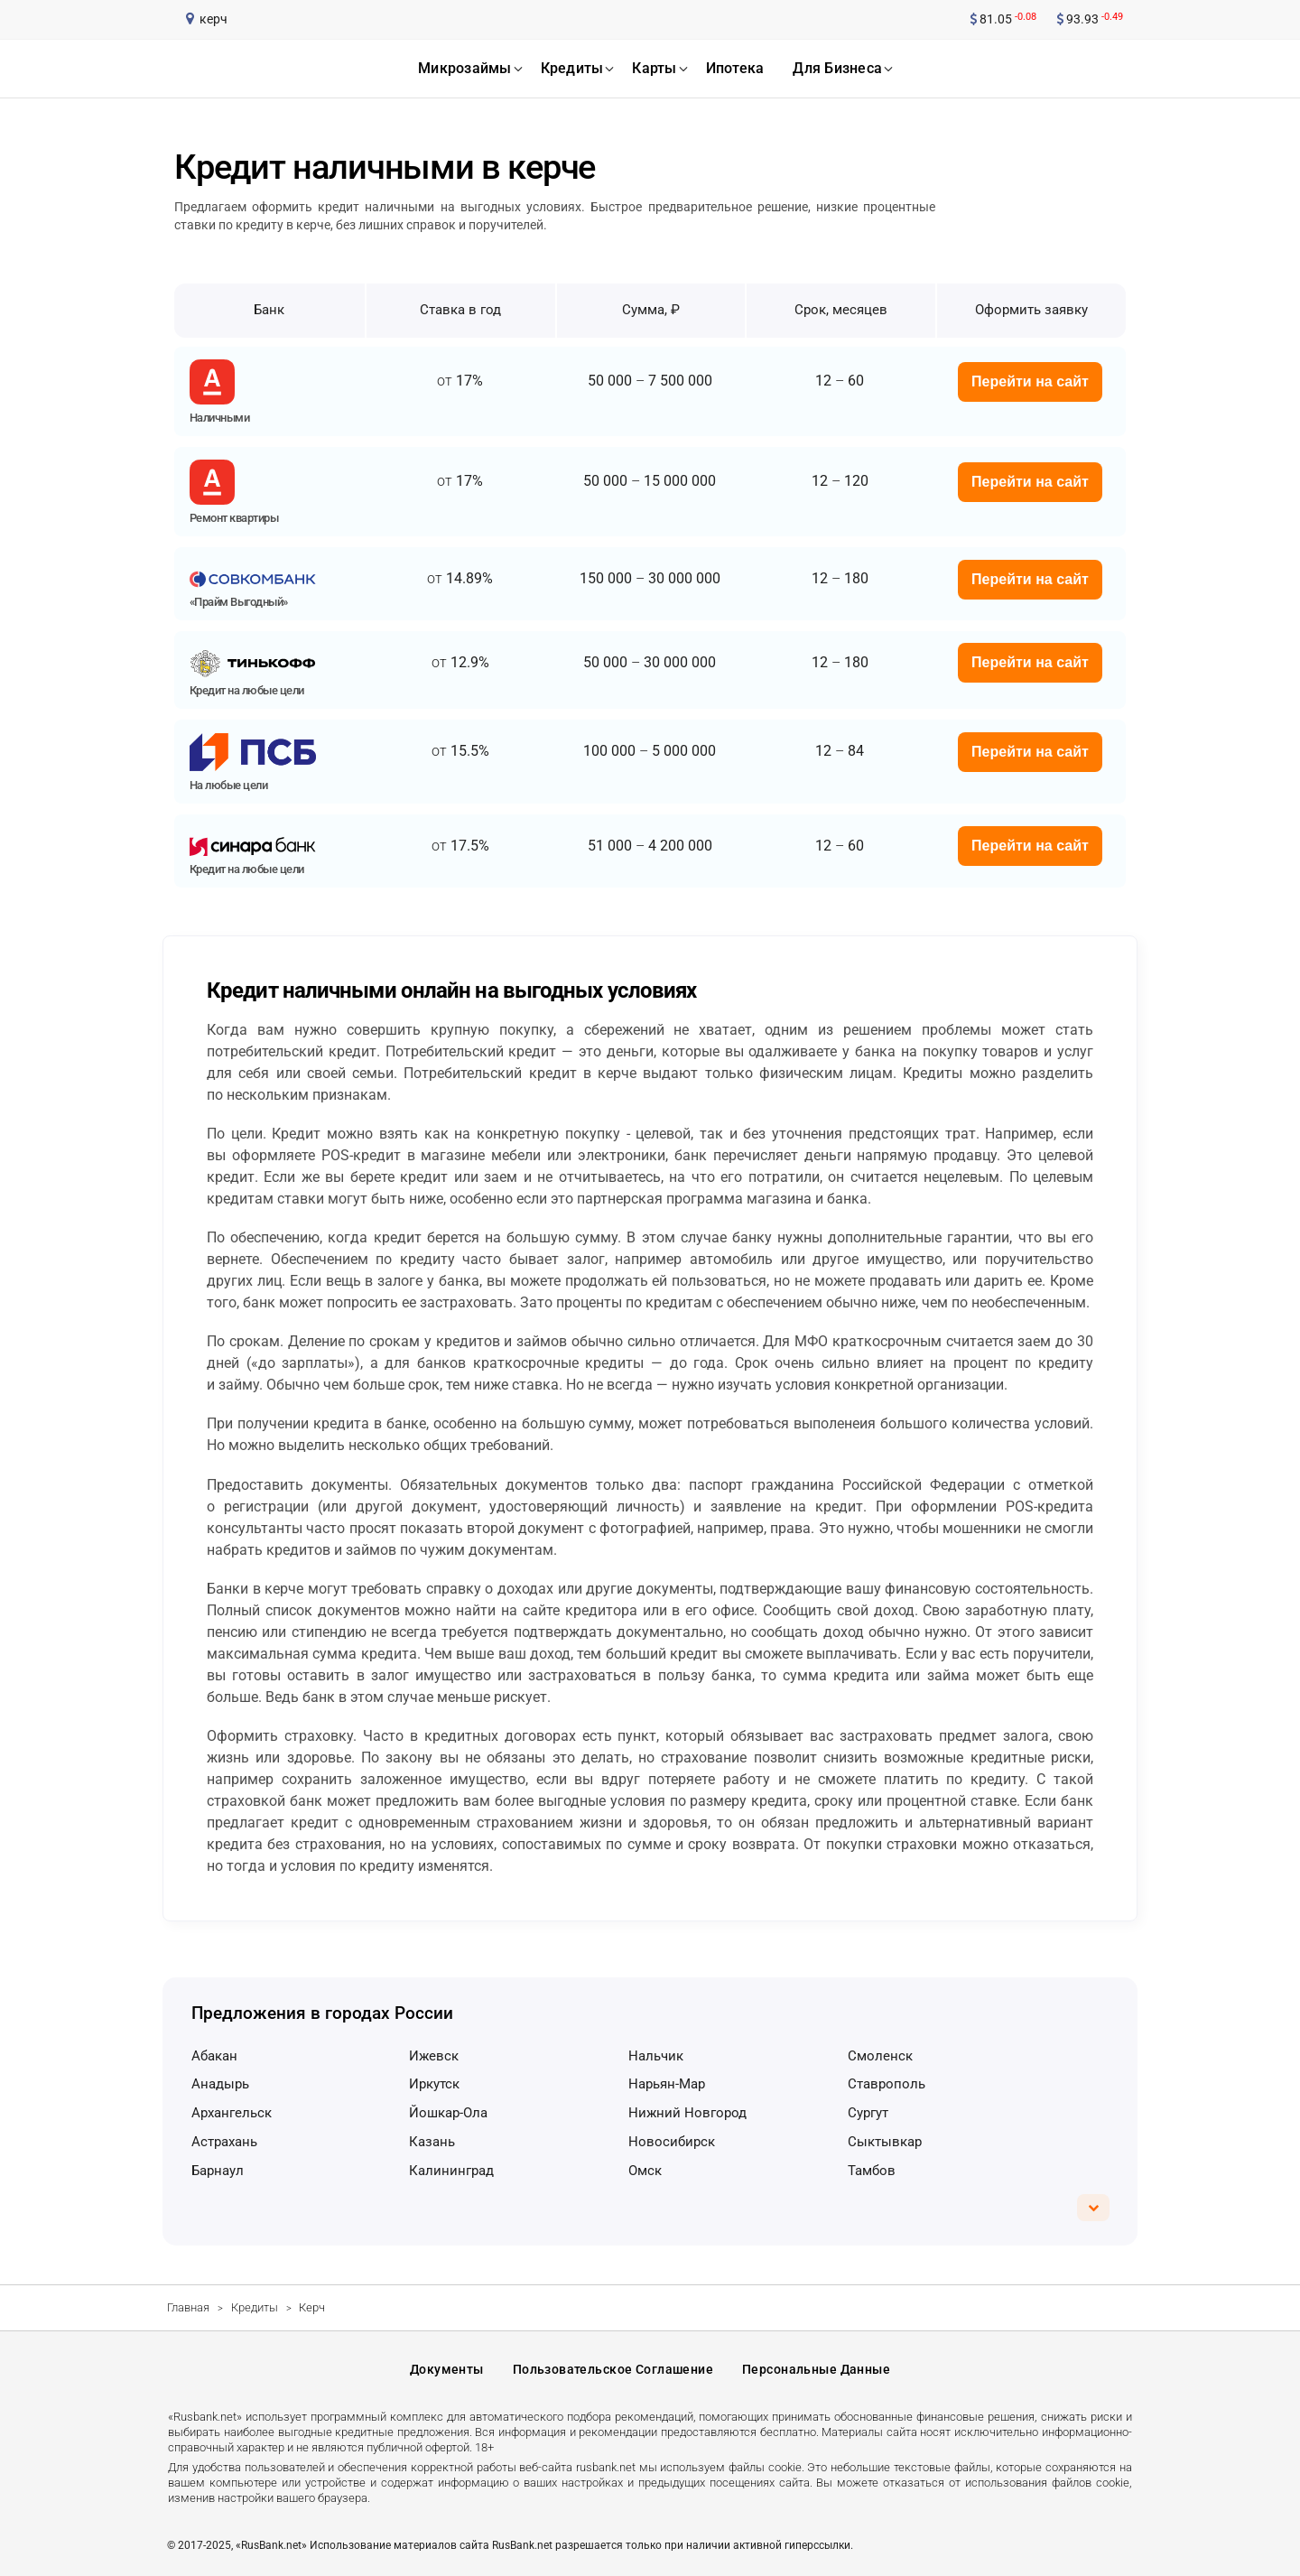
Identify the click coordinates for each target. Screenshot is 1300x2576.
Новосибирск (671, 2142)
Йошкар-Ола (448, 2113)
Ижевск (434, 2056)
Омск (645, 2170)
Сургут (868, 2113)
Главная (188, 2307)
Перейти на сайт (1030, 381)
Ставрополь (886, 2084)
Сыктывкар (885, 2142)
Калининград (451, 2170)
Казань (432, 2142)
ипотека (735, 68)
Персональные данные (816, 2369)
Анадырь (220, 2084)
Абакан (214, 2056)
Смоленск (880, 2056)
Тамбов (872, 2170)
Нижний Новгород (687, 2113)
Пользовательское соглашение (613, 2369)
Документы (447, 2369)
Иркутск (434, 2084)
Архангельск (231, 2113)
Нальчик (655, 2056)
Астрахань (224, 2142)
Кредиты (254, 2307)
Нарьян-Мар (666, 2084)
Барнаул (217, 2170)
